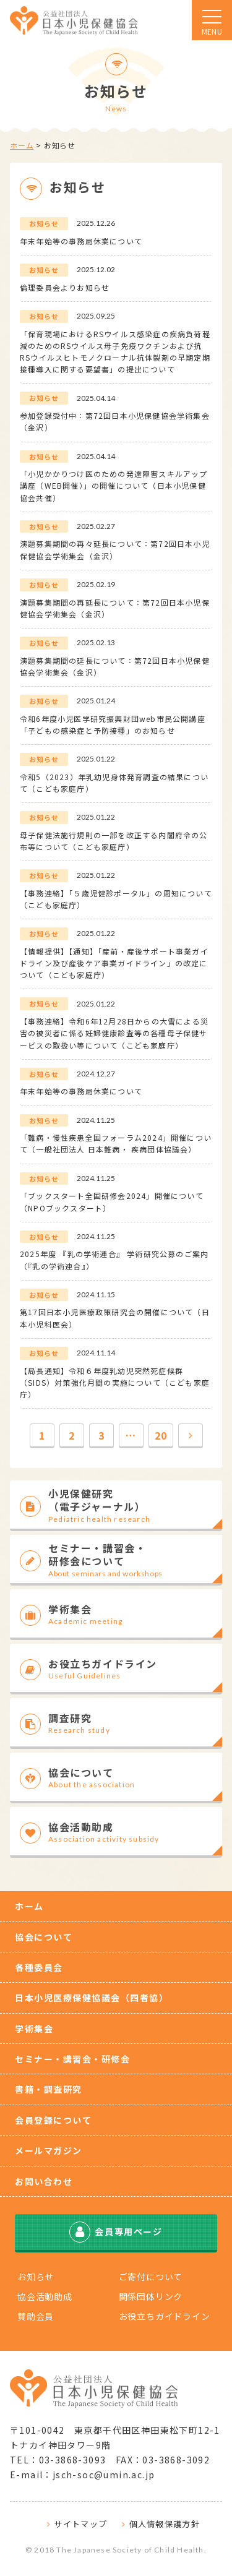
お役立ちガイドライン (164, 2316)
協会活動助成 (44, 2296)
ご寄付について (151, 2276)
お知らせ (35, 2276)
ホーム (21, 145)
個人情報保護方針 (164, 2524)
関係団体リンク (151, 2296)
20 (161, 1435)
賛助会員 (35, 2316)
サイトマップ (80, 2524)
